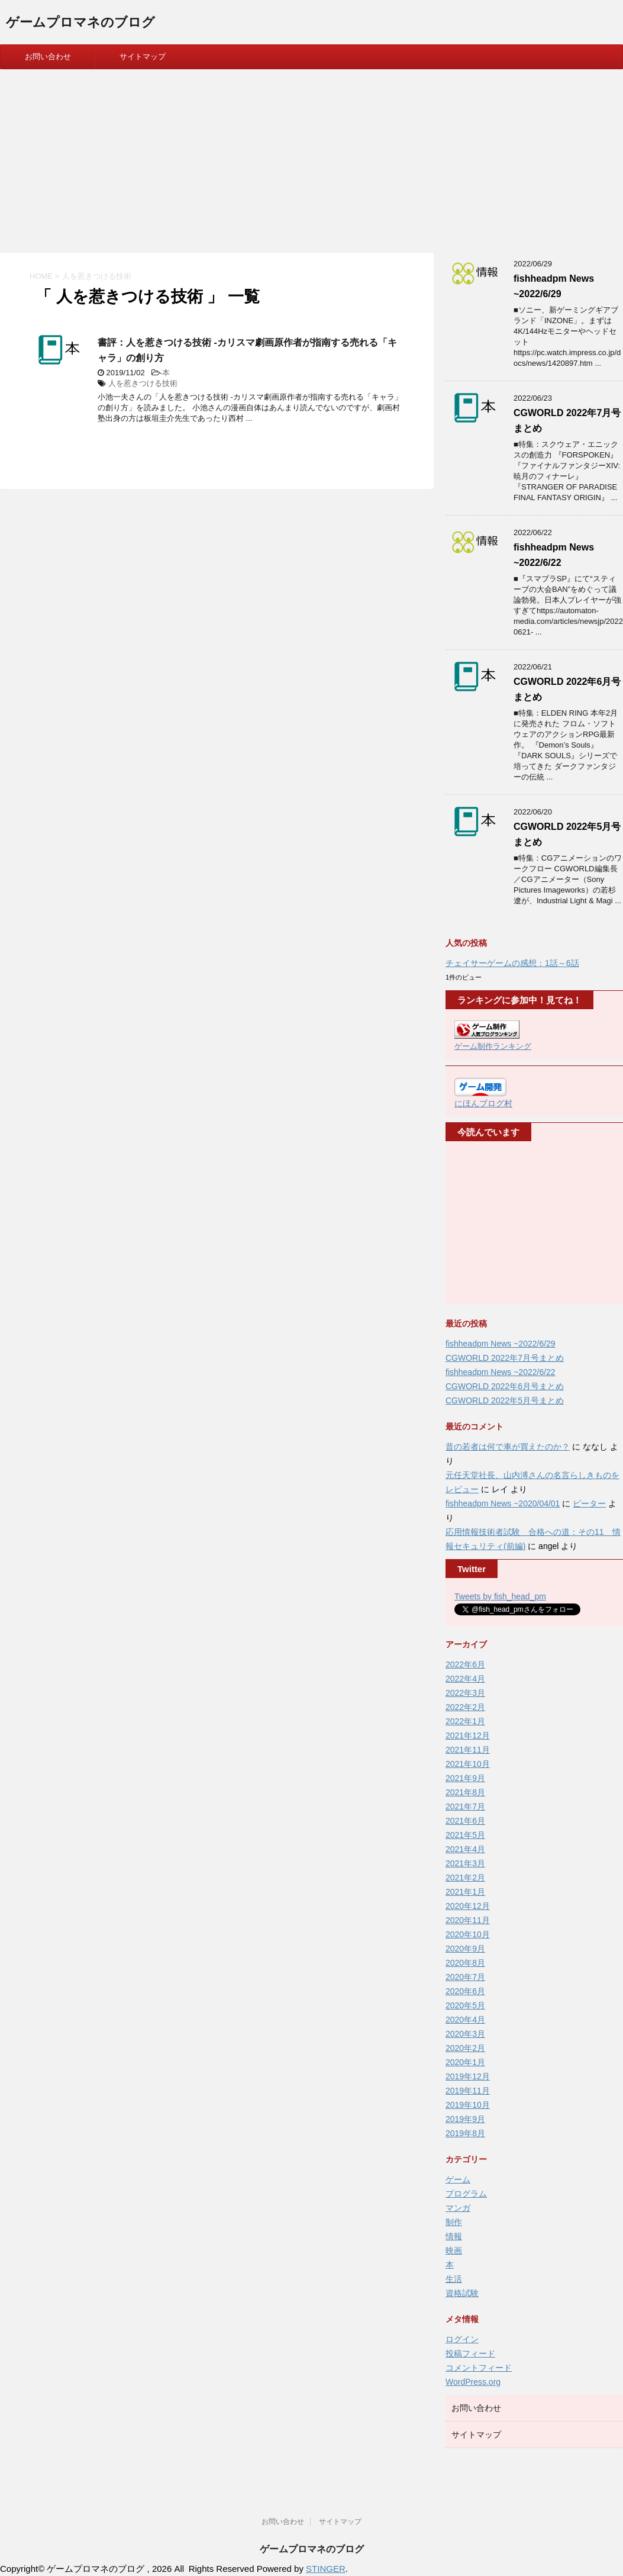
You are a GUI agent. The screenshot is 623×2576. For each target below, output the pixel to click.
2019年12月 (468, 2076)
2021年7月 (465, 1806)
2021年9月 (465, 1778)
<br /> (489, 1223)
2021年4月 (465, 1849)
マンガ (458, 2208)
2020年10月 (468, 1934)
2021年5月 (465, 1835)
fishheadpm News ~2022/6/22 (501, 1372)
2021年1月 (465, 1891)
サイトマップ (143, 56)
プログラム (466, 2193)
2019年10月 (468, 2105)
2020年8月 (465, 1963)
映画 (454, 2250)
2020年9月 (465, 1948)
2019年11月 (468, 2090)
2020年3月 (465, 2034)
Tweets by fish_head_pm (500, 1596)
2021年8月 (465, 1792)
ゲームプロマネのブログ (80, 23)
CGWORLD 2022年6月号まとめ (505, 1386)
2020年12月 (468, 1906)
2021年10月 (468, 1764)
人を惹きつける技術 (142, 383)
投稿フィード (470, 2353)
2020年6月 (465, 1991)
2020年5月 (465, 2005)
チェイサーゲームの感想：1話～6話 (512, 963)
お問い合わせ (48, 56)
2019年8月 (465, 2133)
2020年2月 (465, 2048)
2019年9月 (465, 2119)
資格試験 (462, 2293)
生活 (454, 2279)
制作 (454, 2222)
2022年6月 (465, 1664)
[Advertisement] (311, 158)
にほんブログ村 (483, 1103)
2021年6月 (465, 1820)
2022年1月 (465, 1721)
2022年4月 (465, 1678)
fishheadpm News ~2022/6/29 (501, 1343)
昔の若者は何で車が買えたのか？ (508, 1446)
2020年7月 (465, 1977)
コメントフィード (479, 2367)
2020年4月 (465, 2019)
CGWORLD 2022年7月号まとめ (505, 1358)
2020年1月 (465, 2062)
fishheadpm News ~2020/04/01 (503, 1503)
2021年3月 (465, 1863)
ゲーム (458, 2179)
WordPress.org (473, 2382)
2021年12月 (468, 1735)
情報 (454, 2236)
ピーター (589, 1503)
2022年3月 (465, 1693)
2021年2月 (465, 1877)
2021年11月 (468, 1749)
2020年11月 (468, 1920)
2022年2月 (465, 1707)
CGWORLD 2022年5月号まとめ (505, 1400)
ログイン (462, 2339)
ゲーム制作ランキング (492, 1046)
